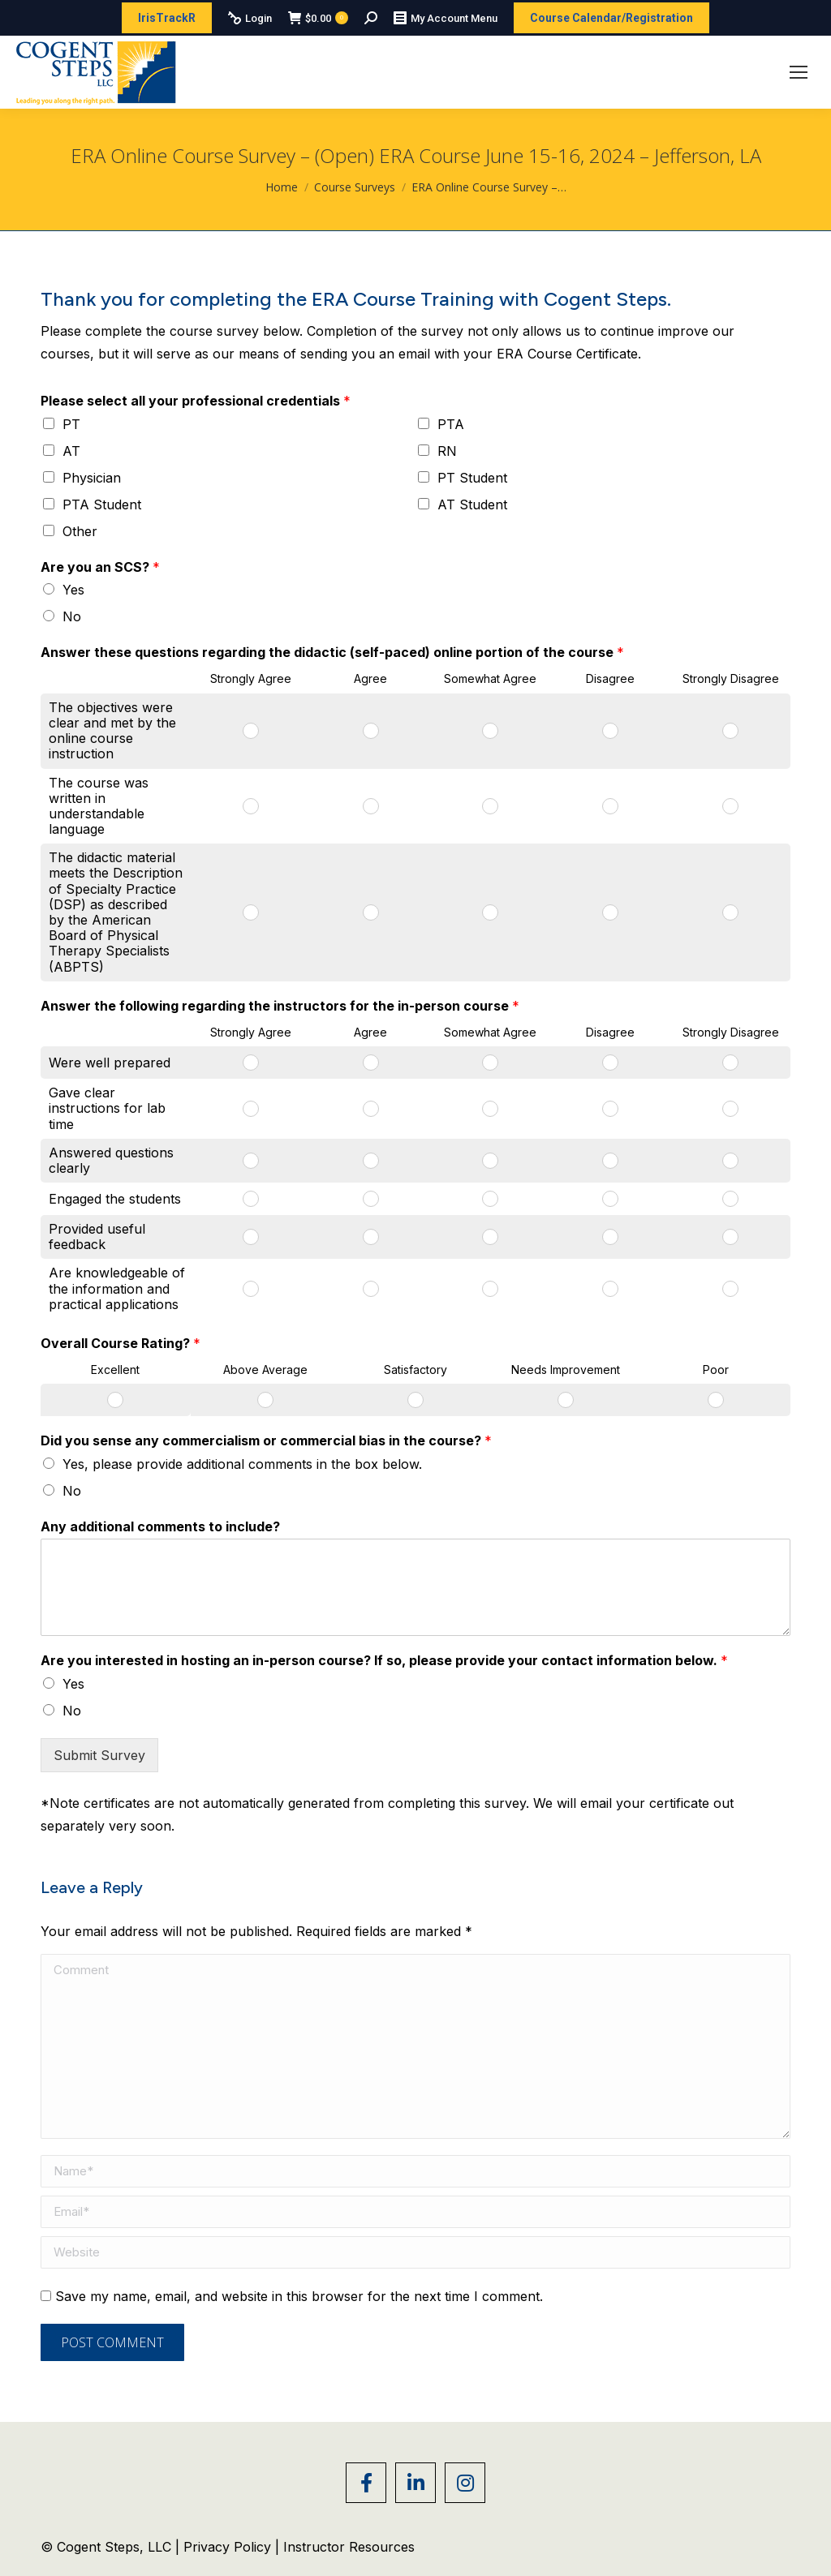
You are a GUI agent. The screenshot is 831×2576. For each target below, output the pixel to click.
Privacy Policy (229, 2547)
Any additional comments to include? (160, 1526)
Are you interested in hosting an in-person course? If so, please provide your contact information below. (384, 1660)
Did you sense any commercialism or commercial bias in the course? (266, 1440)
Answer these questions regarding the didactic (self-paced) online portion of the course (332, 652)
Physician (91, 478)
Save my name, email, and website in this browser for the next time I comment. (299, 2296)
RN (447, 451)
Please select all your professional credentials (196, 401)
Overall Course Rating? (120, 1343)
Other (79, 531)
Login (250, 18)
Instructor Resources (349, 2547)
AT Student (472, 504)
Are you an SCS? (100, 567)
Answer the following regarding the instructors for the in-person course (280, 1006)
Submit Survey (99, 1755)
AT (71, 451)
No (71, 616)
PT (71, 424)
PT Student (472, 478)
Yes (73, 590)
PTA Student (101, 504)
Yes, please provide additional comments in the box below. (242, 1464)
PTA (450, 424)
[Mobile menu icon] (798, 72)
